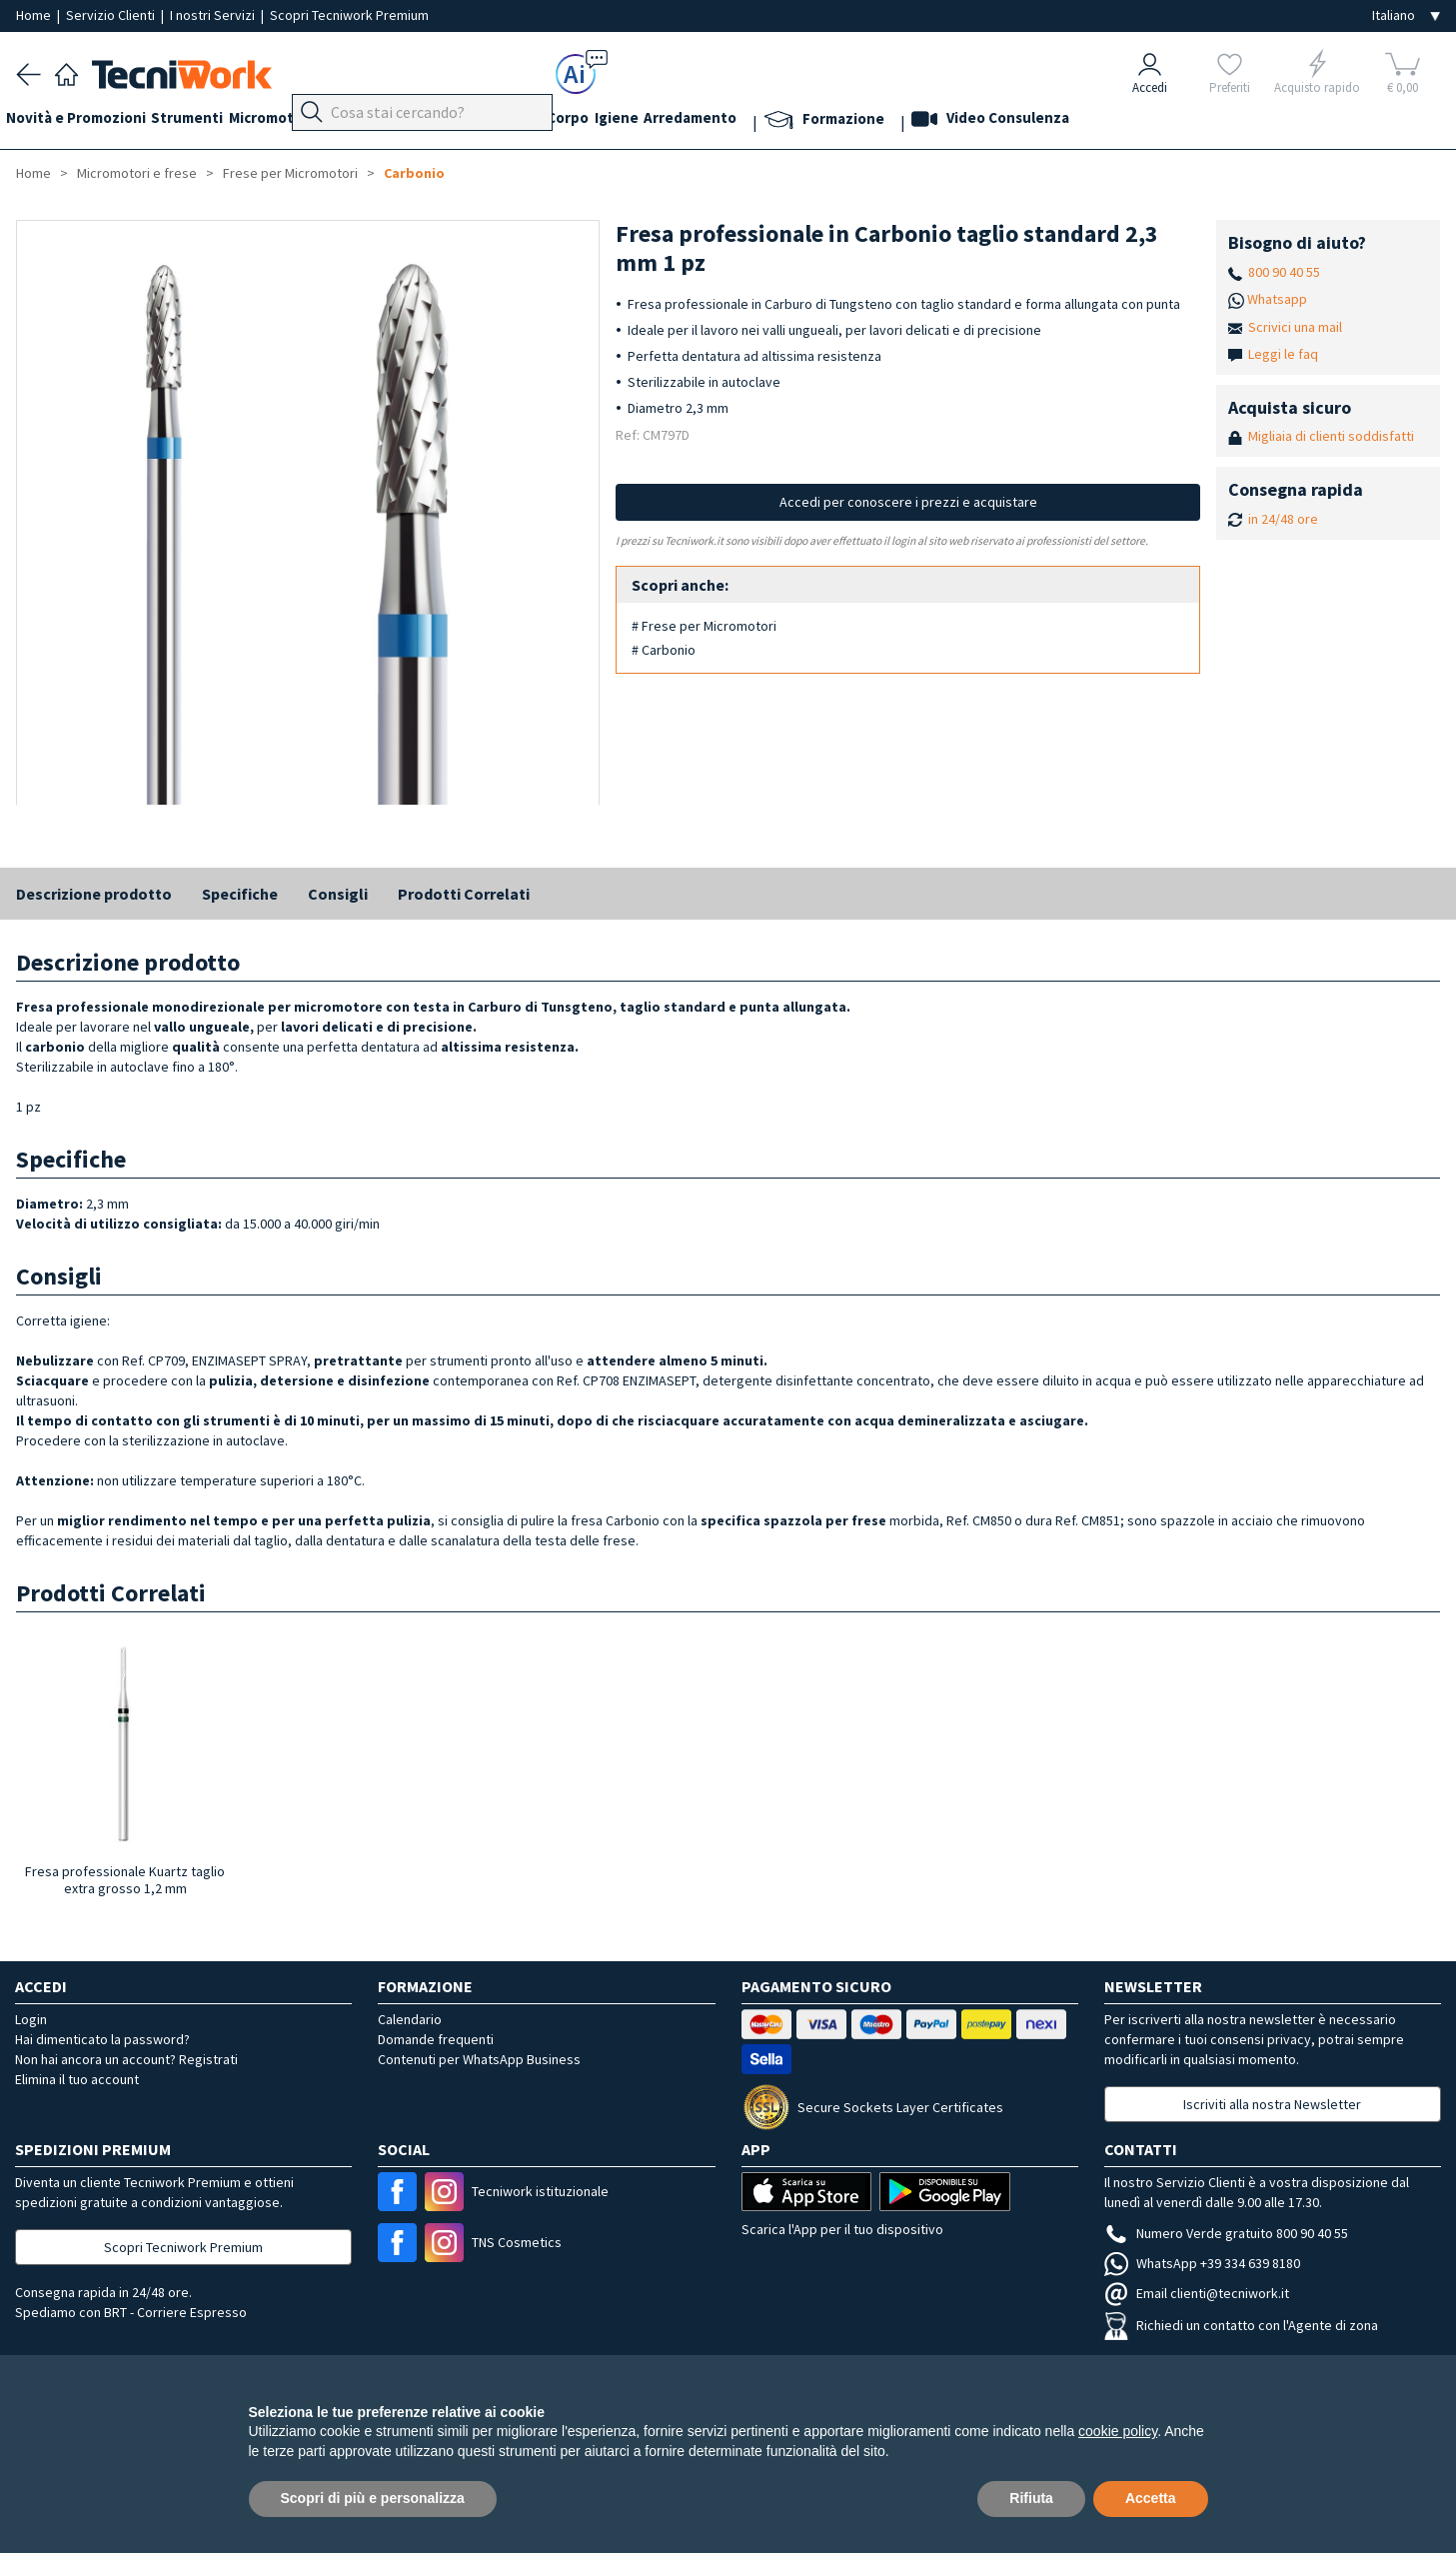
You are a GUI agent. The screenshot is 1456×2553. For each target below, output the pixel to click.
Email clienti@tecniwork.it (1196, 2293)
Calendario (410, 2019)
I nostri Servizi (214, 15)
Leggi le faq (1283, 354)
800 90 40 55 (1284, 272)
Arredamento (792, 121)
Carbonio (414, 173)
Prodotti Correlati (464, 894)
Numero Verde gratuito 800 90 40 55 (1226, 2233)
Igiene (708, 121)
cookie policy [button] (1117, 2431)
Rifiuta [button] (1031, 2498)
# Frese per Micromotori (704, 626)
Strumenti (208, 121)
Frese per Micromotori (290, 173)
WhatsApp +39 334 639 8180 (1202, 2263)
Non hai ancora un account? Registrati (126, 2059)
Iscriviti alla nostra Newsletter (1272, 2104)
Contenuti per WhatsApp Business (479, 2059)
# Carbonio (664, 650)
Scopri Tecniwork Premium (349, 15)
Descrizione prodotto (94, 894)
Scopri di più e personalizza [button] (373, 2498)
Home (35, 15)
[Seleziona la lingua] (1406, 15)
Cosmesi (584, 121)
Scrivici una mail (1295, 327)
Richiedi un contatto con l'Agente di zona (1241, 2325)
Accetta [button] (1150, 2498)
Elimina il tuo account (77, 2079)
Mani (480, 121)
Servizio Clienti (112, 15)
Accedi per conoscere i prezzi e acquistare (908, 502)
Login (31, 2019)
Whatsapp (1277, 299)
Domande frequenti (436, 2039)
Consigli (338, 894)
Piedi (430, 121)
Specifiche (240, 894)
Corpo (650, 121)
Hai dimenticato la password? (102, 2039)
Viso (526, 121)
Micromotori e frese (328, 121)
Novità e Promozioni (86, 121)
